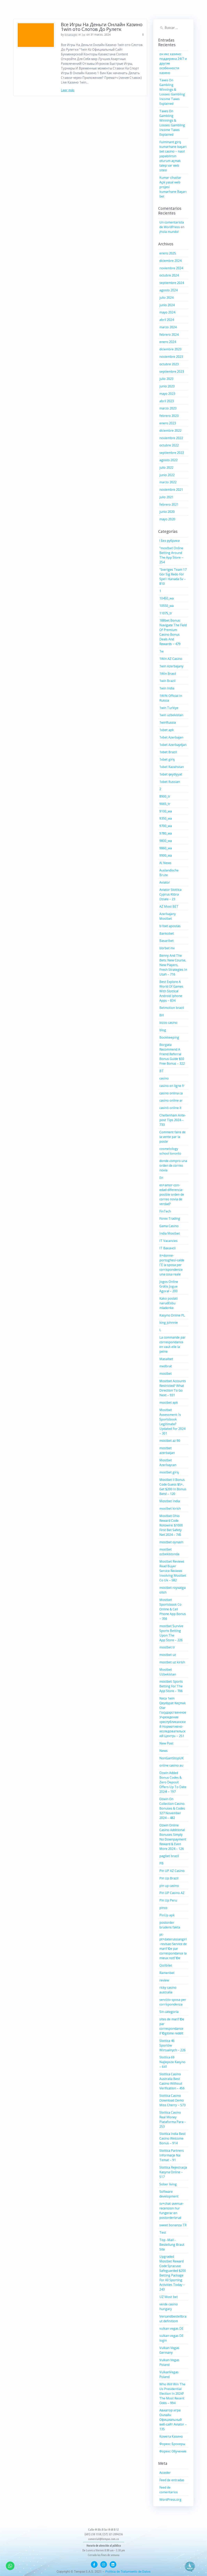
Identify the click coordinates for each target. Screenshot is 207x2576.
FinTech (165, 1211)
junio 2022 (167, 475)
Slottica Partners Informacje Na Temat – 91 (171, 2155)
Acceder (165, 2472)
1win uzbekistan (171, 715)
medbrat (165, 1366)
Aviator (164, 882)
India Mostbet (169, 1233)
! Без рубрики (169, 540)
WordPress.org (170, 2499)
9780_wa (165, 833)
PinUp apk (167, 1915)
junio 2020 (167, 512)
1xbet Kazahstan (171, 767)
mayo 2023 (167, 393)
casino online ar (171, 1100)
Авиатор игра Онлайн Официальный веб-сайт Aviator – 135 (173, 2419)
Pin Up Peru (168, 1900)
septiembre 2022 (171, 452)
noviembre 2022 (171, 438)
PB (161, 1863)
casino (164, 1078)
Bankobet (166, 933)
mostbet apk (168, 1402)
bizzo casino (168, 1022)
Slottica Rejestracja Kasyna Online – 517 (173, 2172)
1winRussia (167, 722)
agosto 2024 (168, 290)
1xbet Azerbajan (171, 737)
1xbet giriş (167, 759)
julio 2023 (166, 379)
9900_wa (165, 855)
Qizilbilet (165, 1965)
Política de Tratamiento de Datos (127, 2571)
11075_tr (165, 613)
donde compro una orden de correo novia (173, 1165)
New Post (166, 1743)
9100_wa (165, 811)
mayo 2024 (167, 312)
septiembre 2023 (171, 371)
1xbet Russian (169, 782)
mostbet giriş (169, 1472)
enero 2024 (167, 342)
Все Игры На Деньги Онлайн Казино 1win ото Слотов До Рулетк (101, 26)
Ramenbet (166, 1973)
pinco (163, 1908)
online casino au (171, 1765)
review (164, 1980)
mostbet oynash (171, 1542)
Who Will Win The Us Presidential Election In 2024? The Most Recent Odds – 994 (172, 2393)
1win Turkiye (168, 708)
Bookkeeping (169, 1037)
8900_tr (164, 796)
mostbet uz (167, 1655)
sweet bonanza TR (173, 2225)
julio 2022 (166, 467)
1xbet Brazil (168, 752)
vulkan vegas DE (171, 2328)
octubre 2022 (169, 445)
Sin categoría (169, 2012)
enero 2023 (167, 423)
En (161, 1177)
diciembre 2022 (170, 430)
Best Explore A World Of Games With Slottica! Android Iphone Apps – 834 (171, 991)
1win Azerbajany (171, 666)
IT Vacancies (168, 1241)
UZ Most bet (168, 2297)
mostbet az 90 (169, 1440)
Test (162, 2232)
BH (161, 1015)
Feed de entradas (171, 2480)
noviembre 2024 (171, 268)
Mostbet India (169, 1501)
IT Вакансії (167, 1248)
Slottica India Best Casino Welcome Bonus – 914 (172, 2138)
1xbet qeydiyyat (170, 774)
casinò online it (170, 1108)
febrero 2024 (169, 334)
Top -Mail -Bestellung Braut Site (171, 2244)
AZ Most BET (169, 906)
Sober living (168, 2184)
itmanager (71, 34)
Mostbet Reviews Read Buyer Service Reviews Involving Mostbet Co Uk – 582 (172, 1570)
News (163, 1751)
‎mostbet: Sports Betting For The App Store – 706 (171, 1686)
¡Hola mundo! (169, 232)
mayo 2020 (167, 519)
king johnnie (168, 1322)
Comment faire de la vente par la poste (172, 1137)
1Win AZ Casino (170, 659)
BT (161, 1071)
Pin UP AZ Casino (172, 1871)
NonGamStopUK (171, 1758)
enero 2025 (167, 253)
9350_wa (165, 818)
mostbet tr (167, 1647)
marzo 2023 (168, 408)
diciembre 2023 (170, 349)
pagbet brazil (169, 1856)
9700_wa (165, 826)
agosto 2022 (168, 460)
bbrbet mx (167, 948)
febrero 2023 (169, 416)
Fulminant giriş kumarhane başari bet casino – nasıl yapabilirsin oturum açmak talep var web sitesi (172, 156)
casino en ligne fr (172, 1086)
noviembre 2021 (171, 489)
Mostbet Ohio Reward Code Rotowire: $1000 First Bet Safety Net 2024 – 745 (171, 1525)
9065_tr (164, 804)
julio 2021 (166, 497)
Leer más (67, 90)
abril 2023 (166, 401)
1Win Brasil (167, 673)
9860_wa (165, 848)
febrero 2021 (169, 504)
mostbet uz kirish (172, 1662)
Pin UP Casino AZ (172, 1893)
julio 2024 (166, 297)
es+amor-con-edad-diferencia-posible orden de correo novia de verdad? (171, 1194)
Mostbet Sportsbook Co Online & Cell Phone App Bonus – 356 (172, 1609)
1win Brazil (167, 681)
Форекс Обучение (172, 2451)
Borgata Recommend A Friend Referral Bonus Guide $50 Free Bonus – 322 (172, 1054)
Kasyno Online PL (172, 1315)
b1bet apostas (169, 926)
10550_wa (166, 606)
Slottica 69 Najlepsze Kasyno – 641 (172, 2062)
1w (83, 34)
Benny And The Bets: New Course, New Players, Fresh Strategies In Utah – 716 (173, 964)
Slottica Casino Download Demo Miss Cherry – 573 (172, 2100)
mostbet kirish (170, 1508)
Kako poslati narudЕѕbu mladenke (168, 1303)
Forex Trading (169, 1218)
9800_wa (165, 841)
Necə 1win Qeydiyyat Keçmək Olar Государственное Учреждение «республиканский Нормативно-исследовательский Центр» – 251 (172, 1717)
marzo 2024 (168, 327)
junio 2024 (167, 305)
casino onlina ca (171, 1093)
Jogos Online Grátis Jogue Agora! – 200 (168, 1286)
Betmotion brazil (171, 1008)
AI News (165, 863)
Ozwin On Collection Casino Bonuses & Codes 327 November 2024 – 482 (172, 1808)
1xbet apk (166, 730)
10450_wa (166, 598)
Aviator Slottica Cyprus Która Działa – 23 (170, 894)
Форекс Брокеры (172, 2444)
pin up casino (169, 1885)
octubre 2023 (169, 364)
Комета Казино (171, 2436)
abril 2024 (166, 320)
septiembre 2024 (171, 283)
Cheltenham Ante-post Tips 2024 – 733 (172, 1120)
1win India (166, 688)
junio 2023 (167, 386)
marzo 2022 (168, 482)
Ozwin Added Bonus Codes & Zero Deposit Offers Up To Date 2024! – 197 (172, 1782)
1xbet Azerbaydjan (173, 745)
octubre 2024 (169, 275)
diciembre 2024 (170, 260)
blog (162, 1030)
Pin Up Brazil (168, 1878)
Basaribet (166, 941)
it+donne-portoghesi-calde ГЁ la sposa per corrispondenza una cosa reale (171, 1264)
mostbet (165, 1373)
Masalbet (166, 1359)
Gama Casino (169, 1226)
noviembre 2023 (171, 356)
